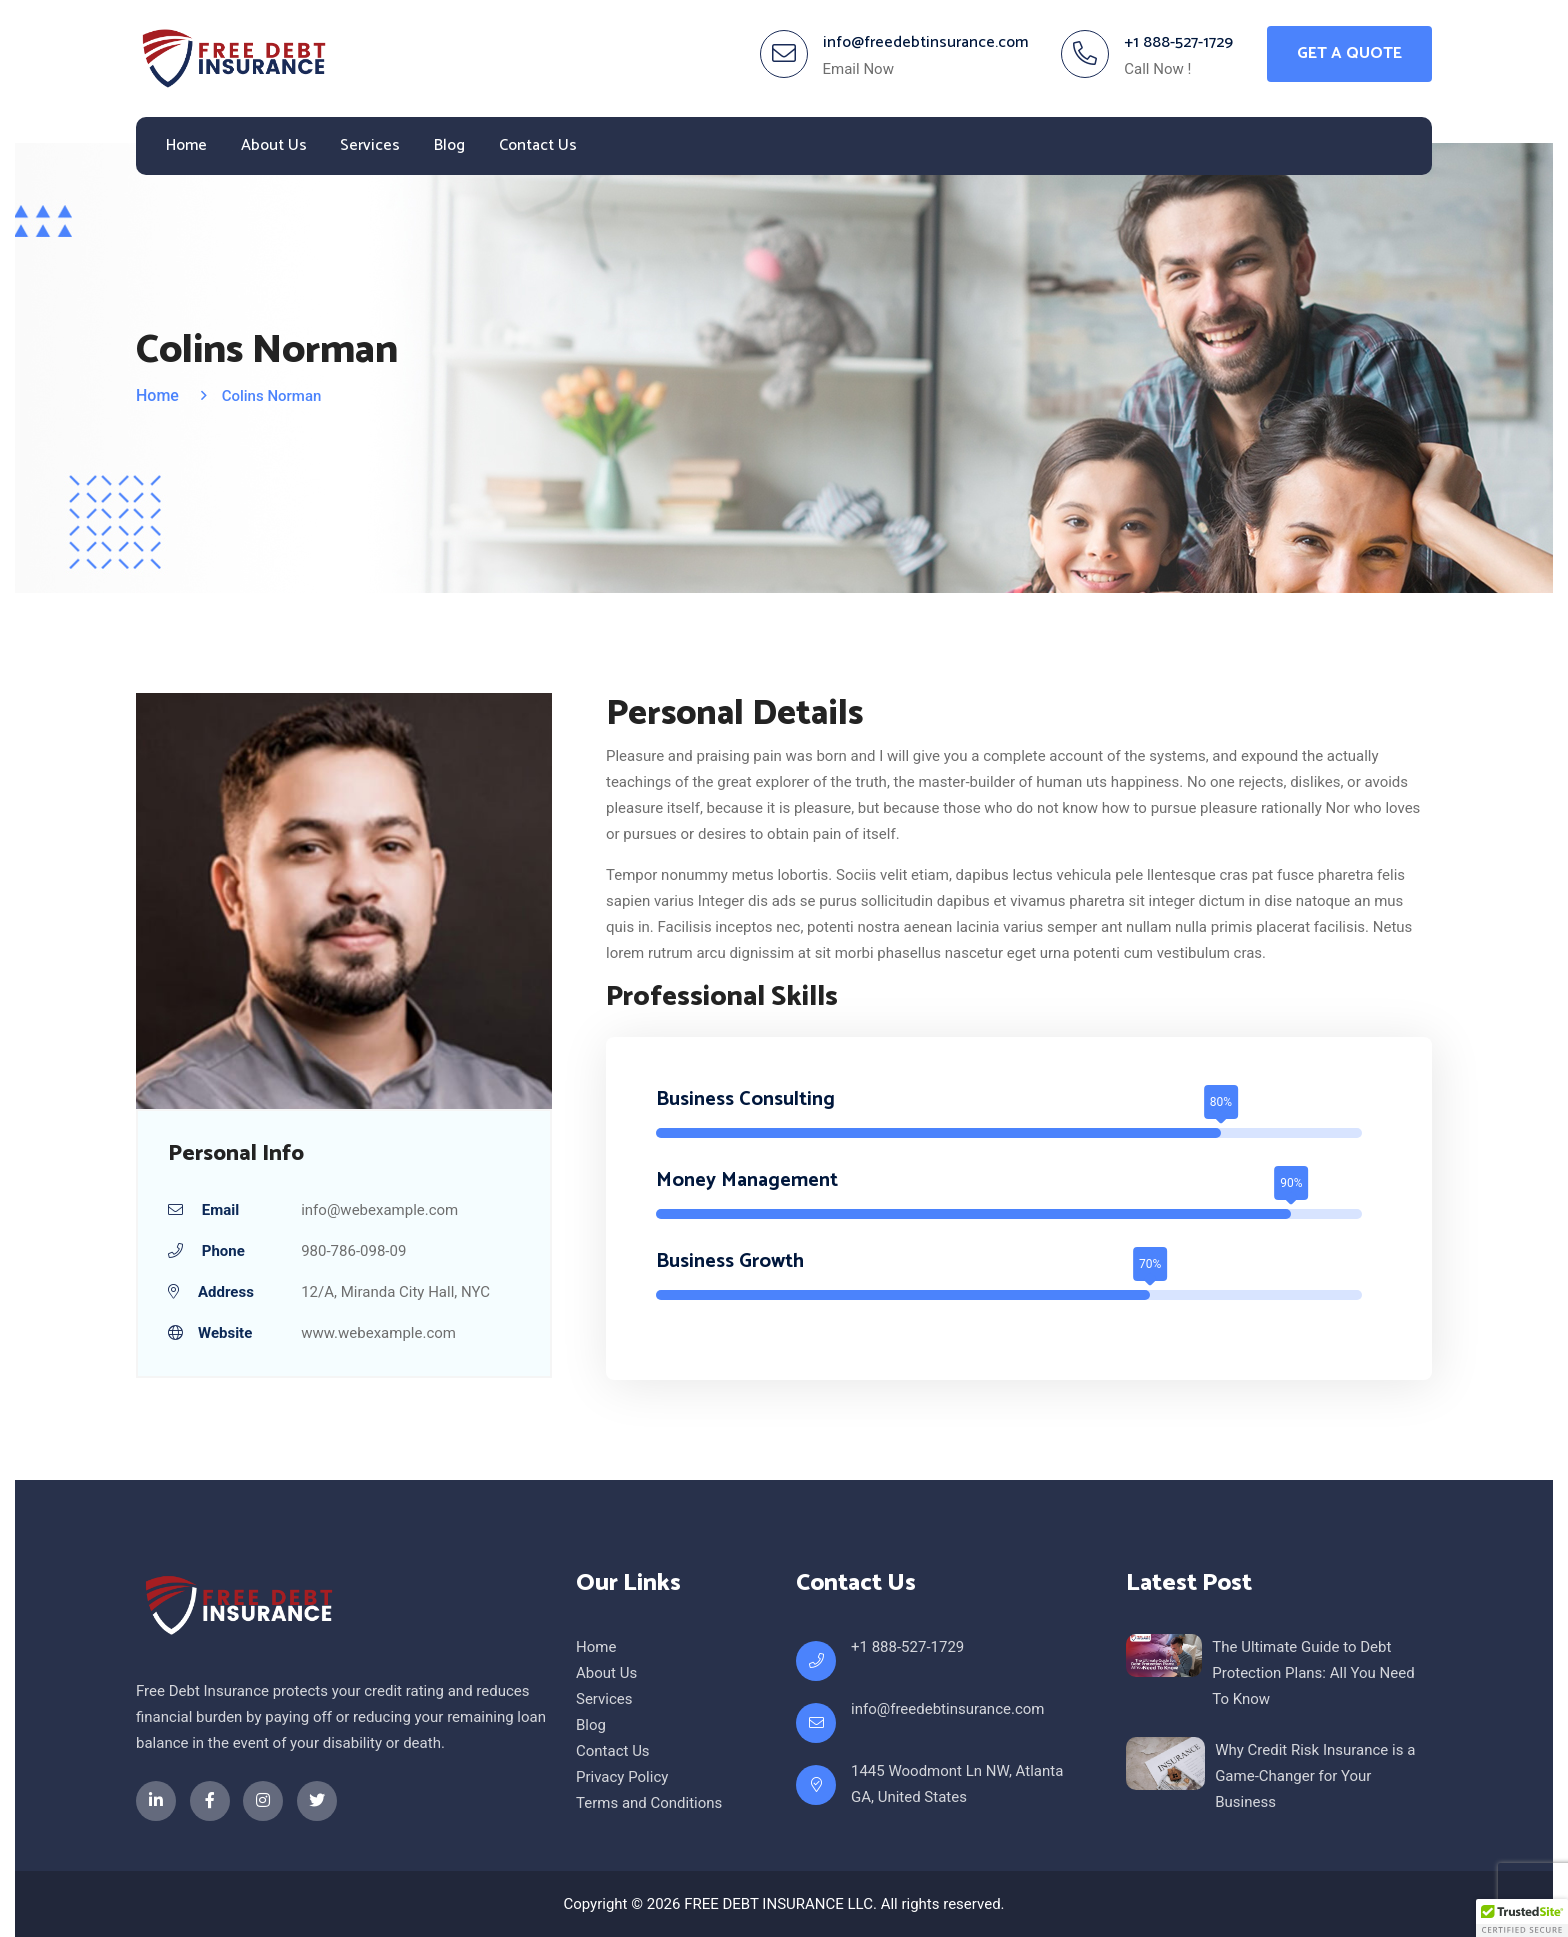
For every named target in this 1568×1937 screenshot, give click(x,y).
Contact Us (538, 145)
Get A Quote (1349, 53)
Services (370, 145)
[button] (1522, 1918)
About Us (274, 145)
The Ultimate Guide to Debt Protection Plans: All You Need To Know (1313, 1673)
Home (186, 145)
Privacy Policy (622, 1777)
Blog (449, 145)
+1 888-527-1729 (1178, 42)
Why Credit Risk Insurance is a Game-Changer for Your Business (1315, 1776)
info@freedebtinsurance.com (925, 42)
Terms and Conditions (649, 1803)
